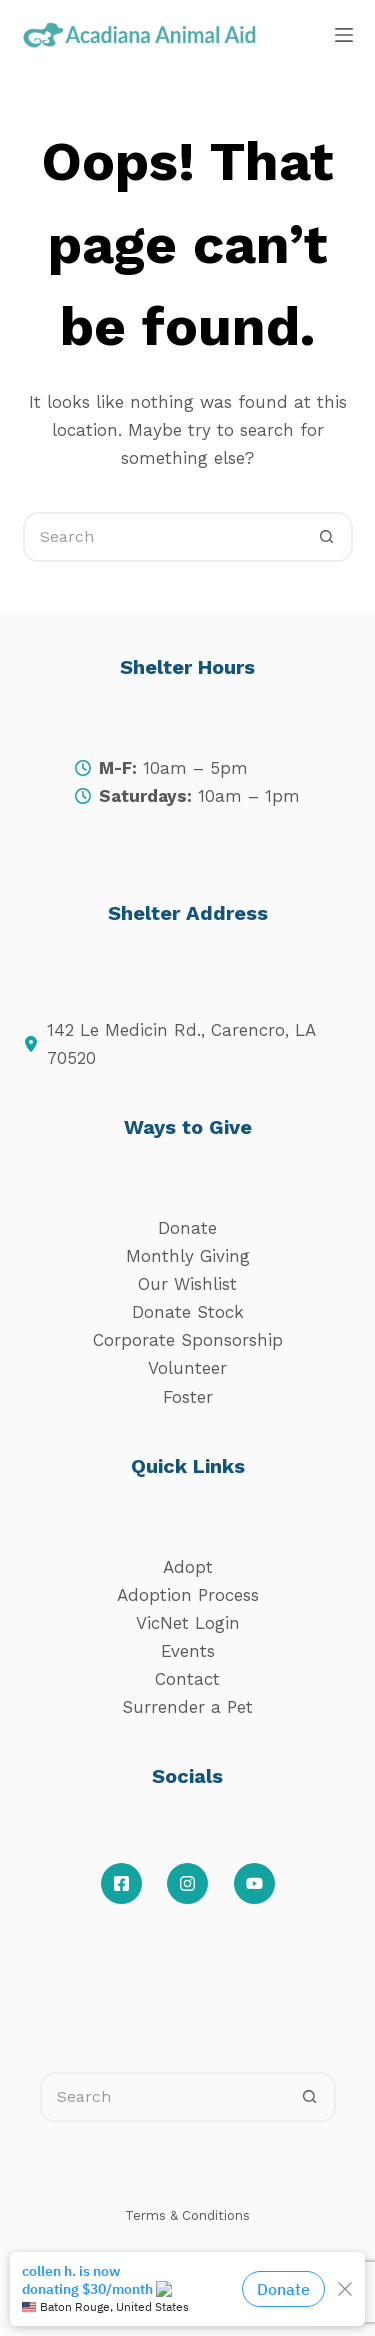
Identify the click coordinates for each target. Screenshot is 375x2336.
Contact (187, 1679)
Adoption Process (188, 1595)
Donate (187, 1228)
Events (188, 1651)
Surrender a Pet (187, 1707)
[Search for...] (163, 537)
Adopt (188, 1567)
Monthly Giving (188, 1256)
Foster (188, 1397)
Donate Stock (188, 1312)
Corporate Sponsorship (188, 1340)
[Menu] (344, 35)
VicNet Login (188, 1623)
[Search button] (328, 537)
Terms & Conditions (187, 2215)
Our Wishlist (187, 1284)
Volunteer (187, 1368)
